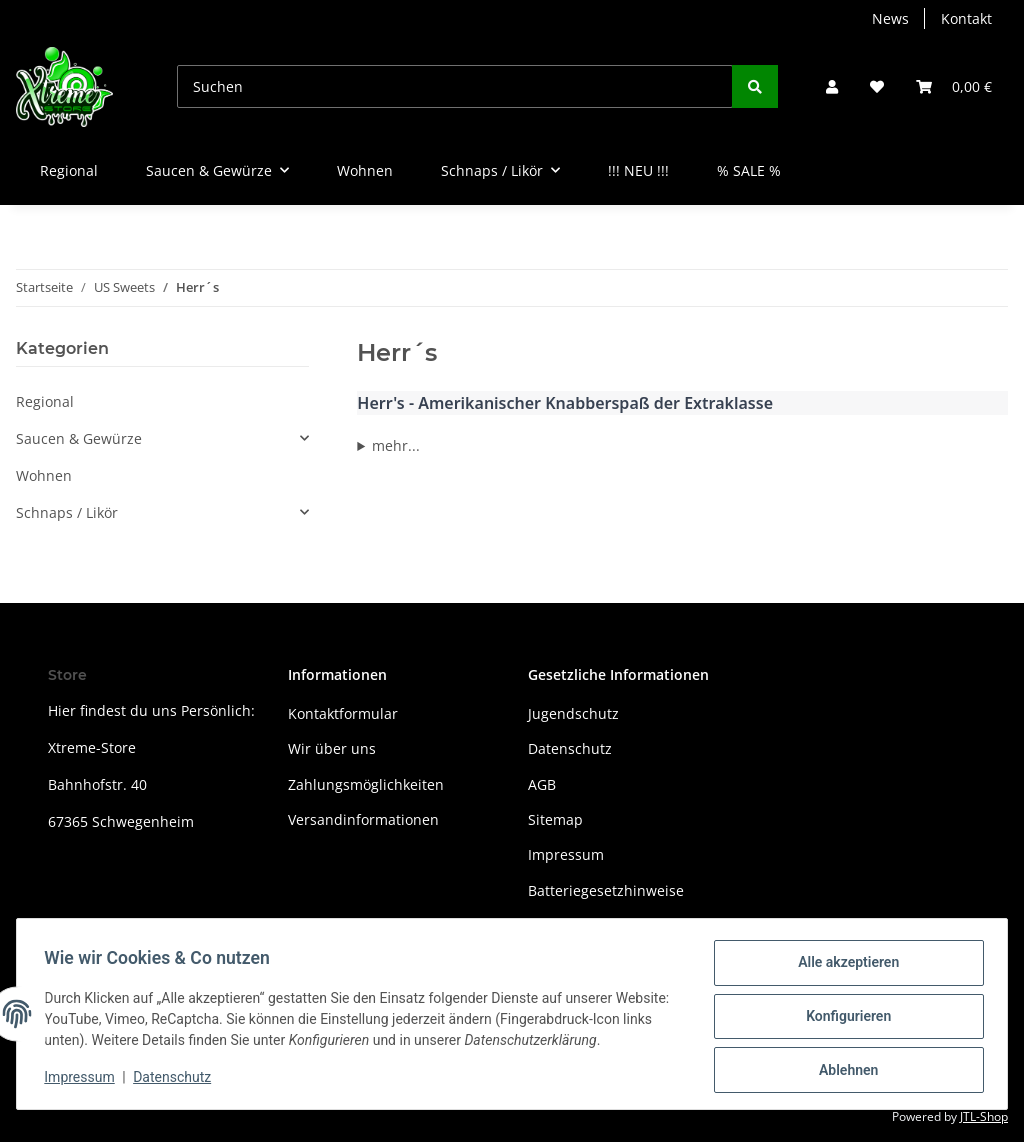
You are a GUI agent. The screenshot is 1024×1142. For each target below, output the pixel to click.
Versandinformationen (363, 819)
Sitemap (555, 819)
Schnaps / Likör (67, 512)
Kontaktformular (343, 713)
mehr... (396, 445)
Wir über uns (332, 748)
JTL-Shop (984, 1116)
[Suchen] (455, 86)
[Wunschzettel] (877, 86)
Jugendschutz (573, 713)
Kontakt (966, 18)
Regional (45, 401)
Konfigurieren (843, 1019)
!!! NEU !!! (638, 170)
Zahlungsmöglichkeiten (366, 784)
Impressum (566, 854)
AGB (542, 784)
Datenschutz (570, 748)
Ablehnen (843, 1071)
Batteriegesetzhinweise (606, 890)
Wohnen (44, 475)
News (890, 18)
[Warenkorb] (954, 86)
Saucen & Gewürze (79, 438)
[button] (832, 86)
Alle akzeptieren (843, 967)
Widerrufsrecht (579, 925)
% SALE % (749, 170)
